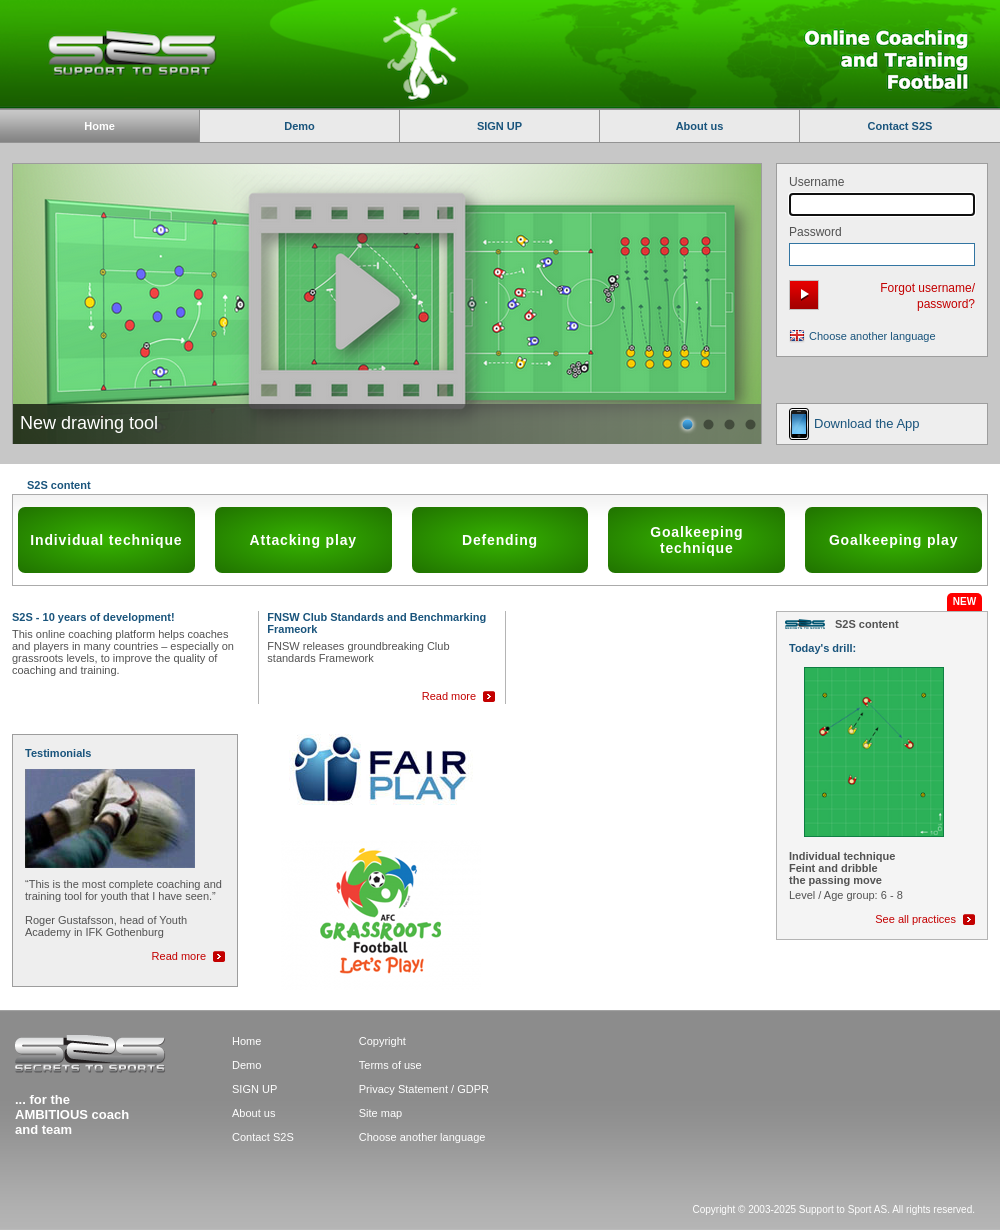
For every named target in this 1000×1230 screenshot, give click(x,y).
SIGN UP (499, 126)
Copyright (382, 1041)
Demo (299, 126)
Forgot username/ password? (927, 296)
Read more (449, 696)
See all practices (915, 919)
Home (246, 1041)
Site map (380, 1113)
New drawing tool (89, 423)
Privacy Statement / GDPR (424, 1089)
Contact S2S (900, 126)
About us (700, 126)
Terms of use (390, 1065)
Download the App (867, 423)
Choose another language (872, 336)
